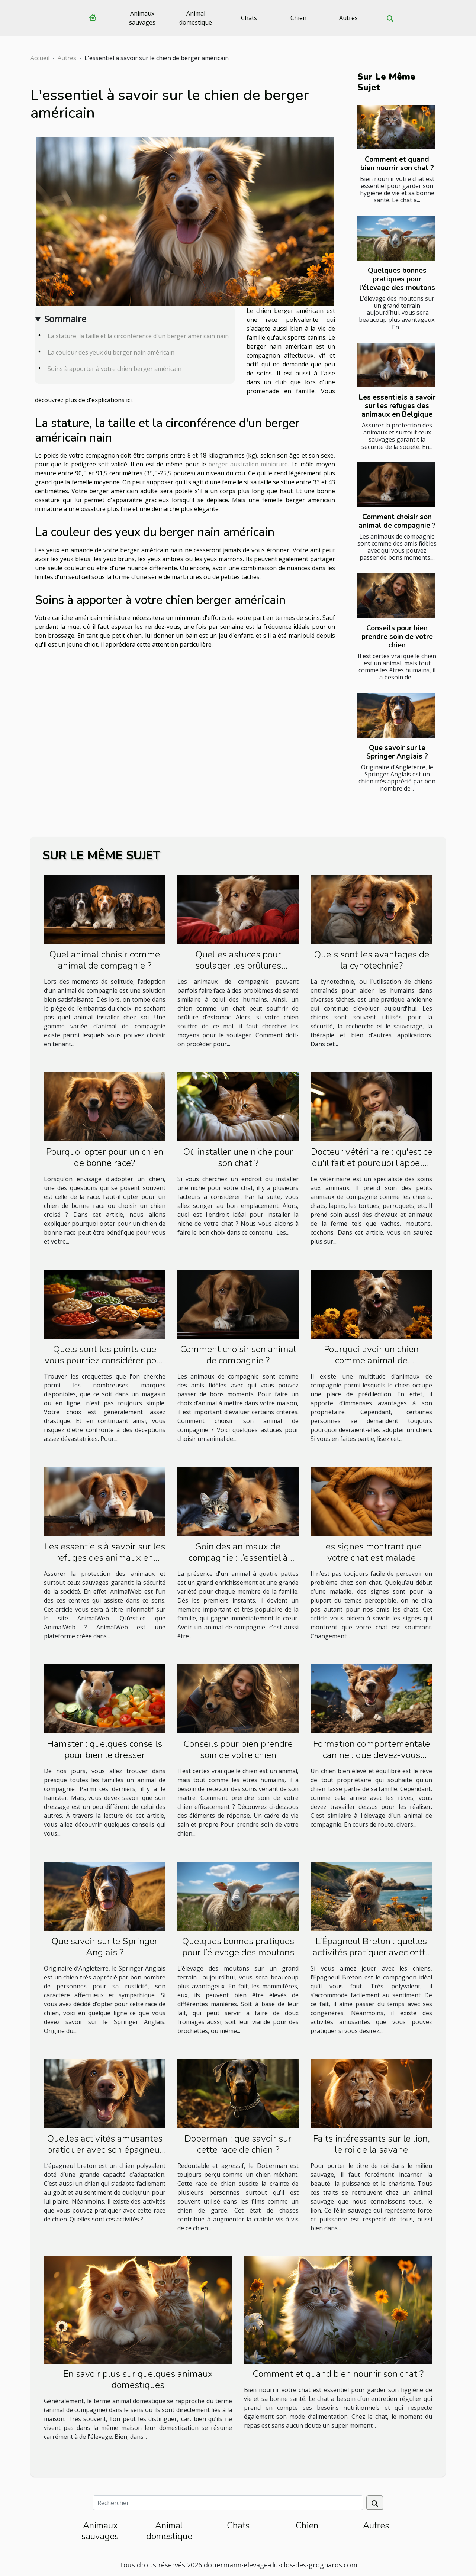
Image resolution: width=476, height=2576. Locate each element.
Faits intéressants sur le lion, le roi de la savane (371, 2144)
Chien (298, 18)
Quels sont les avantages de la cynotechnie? (371, 960)
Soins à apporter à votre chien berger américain (114, 369)
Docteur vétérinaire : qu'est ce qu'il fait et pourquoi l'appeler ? (371, 1162)
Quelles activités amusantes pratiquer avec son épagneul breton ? (105, 2149)
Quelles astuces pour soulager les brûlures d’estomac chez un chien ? (238, 965)
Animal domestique (195, 17)
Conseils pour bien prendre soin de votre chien (397, 636)
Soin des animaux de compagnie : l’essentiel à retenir (238, 1557)
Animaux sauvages (142, 17)
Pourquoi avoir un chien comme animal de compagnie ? (371, 1360)
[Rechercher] (228, 2502)
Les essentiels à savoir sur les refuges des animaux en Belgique (397, 405)
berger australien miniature (248, 464)
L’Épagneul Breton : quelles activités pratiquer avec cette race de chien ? (371, 1952)
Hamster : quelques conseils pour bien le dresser (104, 1749)
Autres (348, 18)
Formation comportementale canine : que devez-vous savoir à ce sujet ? (371, 1755)
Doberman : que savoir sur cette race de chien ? (238, 2144)
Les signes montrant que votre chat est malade (371, 1552)
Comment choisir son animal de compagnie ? (397, 521)
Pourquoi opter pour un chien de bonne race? (104, 1157)
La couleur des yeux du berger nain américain (111, 352)
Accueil (39, 58)
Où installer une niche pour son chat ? (238, 1157)
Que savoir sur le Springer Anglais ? (397, 752)
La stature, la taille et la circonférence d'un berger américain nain (138, 336)
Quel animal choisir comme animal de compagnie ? (104, 960)
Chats (249, 18)
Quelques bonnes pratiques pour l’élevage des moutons (397, 279)
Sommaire (65, 319)
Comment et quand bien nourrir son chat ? (397, 164)
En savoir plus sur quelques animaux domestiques (138, 2379)
